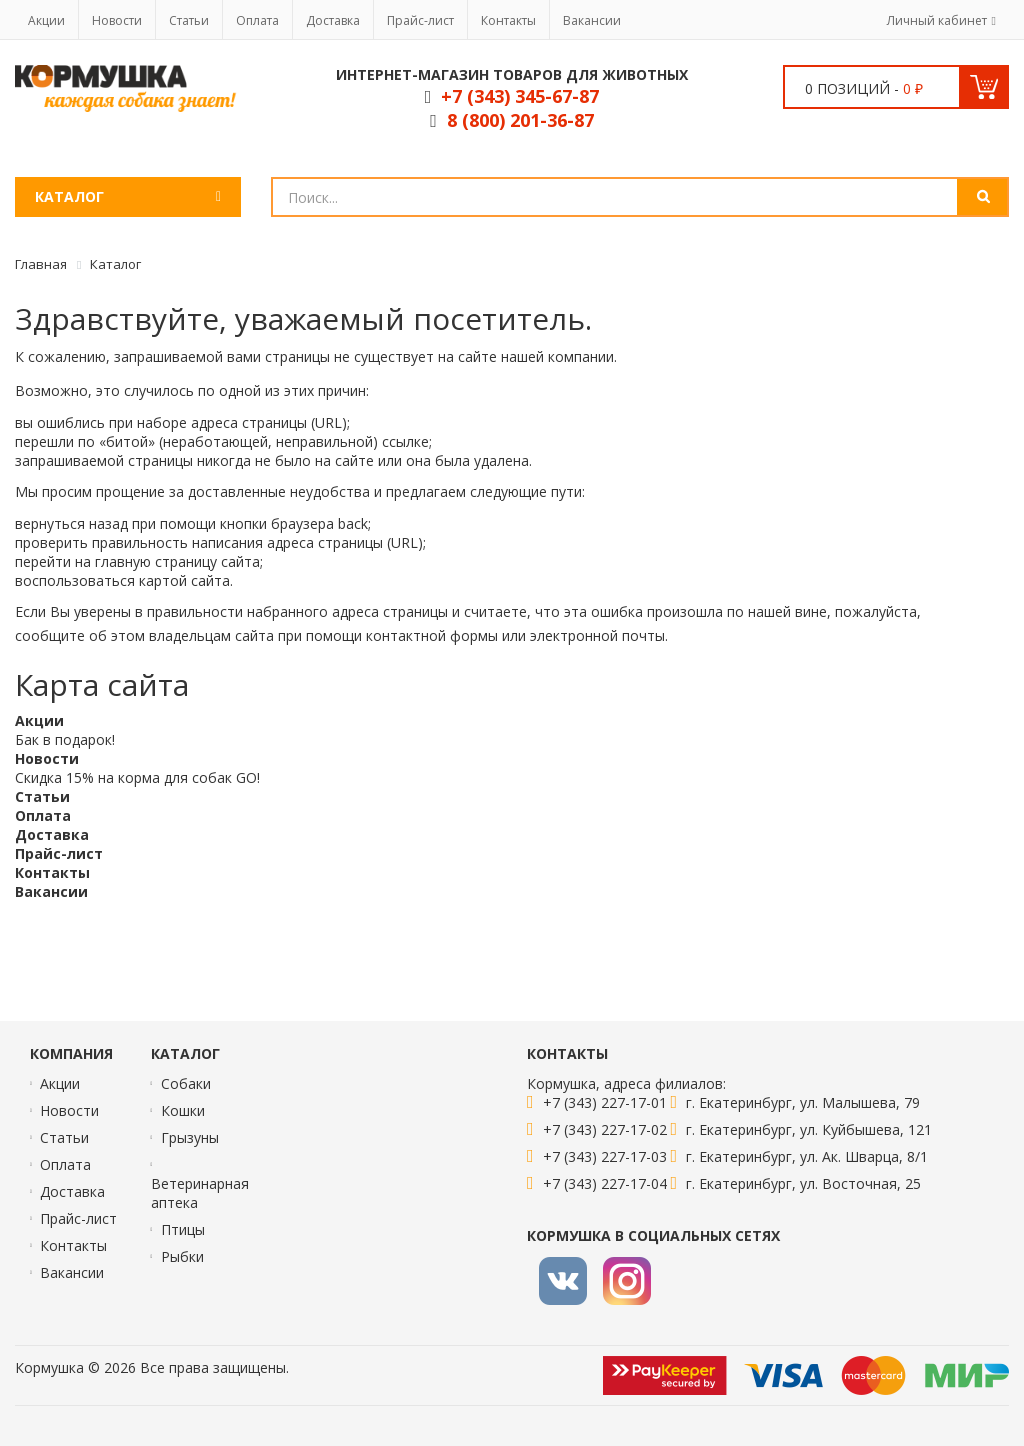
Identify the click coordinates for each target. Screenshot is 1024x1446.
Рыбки (182, 1256)
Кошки (183, 1110)
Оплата (257, 20)
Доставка (333, 20)
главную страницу (156, 561)
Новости (117, 20)
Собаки (186, 1083)
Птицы (183, 1229)
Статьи (189, 20)
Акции (46, 20)
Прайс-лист (420, 20)
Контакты (508, 20)
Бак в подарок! (65, 739)
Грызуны (190, 1137)
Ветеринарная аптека (200, 1193)
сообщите (50, 635)
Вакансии (592, 20)
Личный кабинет (937, 20)
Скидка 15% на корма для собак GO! (137, 777)
